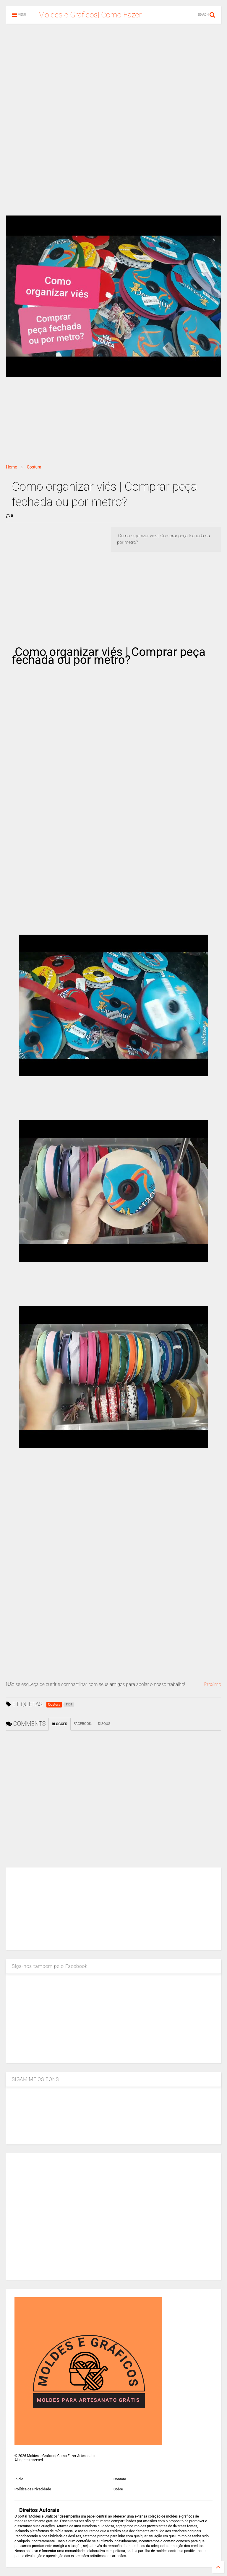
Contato (120, 2479)
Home (11, 467)
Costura (34, 467)
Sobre (118, 2489)
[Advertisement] (113, 73)
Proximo (212, 1684)
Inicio (18, 2479)
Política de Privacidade (32, 2489)
